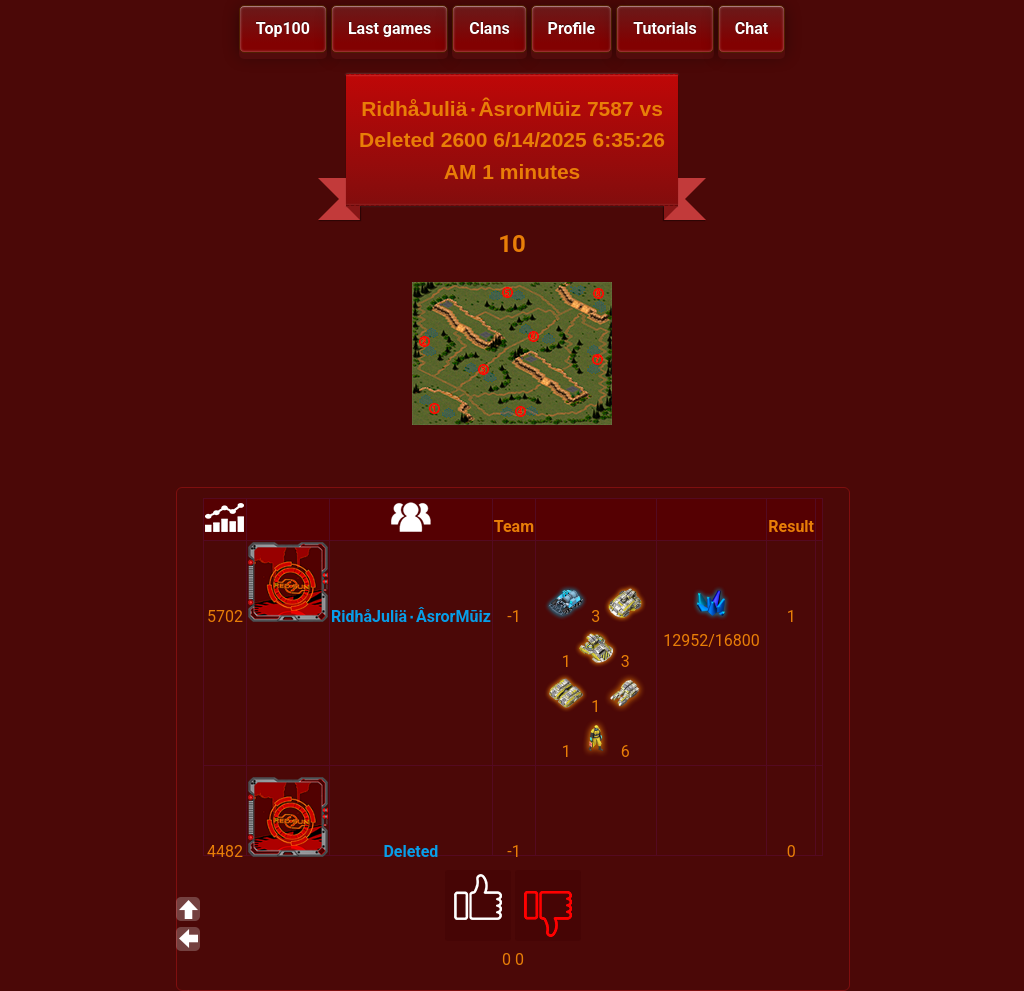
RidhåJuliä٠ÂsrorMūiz (411, 616)
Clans (489, 28)
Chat (751, 28)
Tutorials (665, 28)
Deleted (410, 851)
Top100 (283, 28)
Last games (389, 28)
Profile (572, 28)
